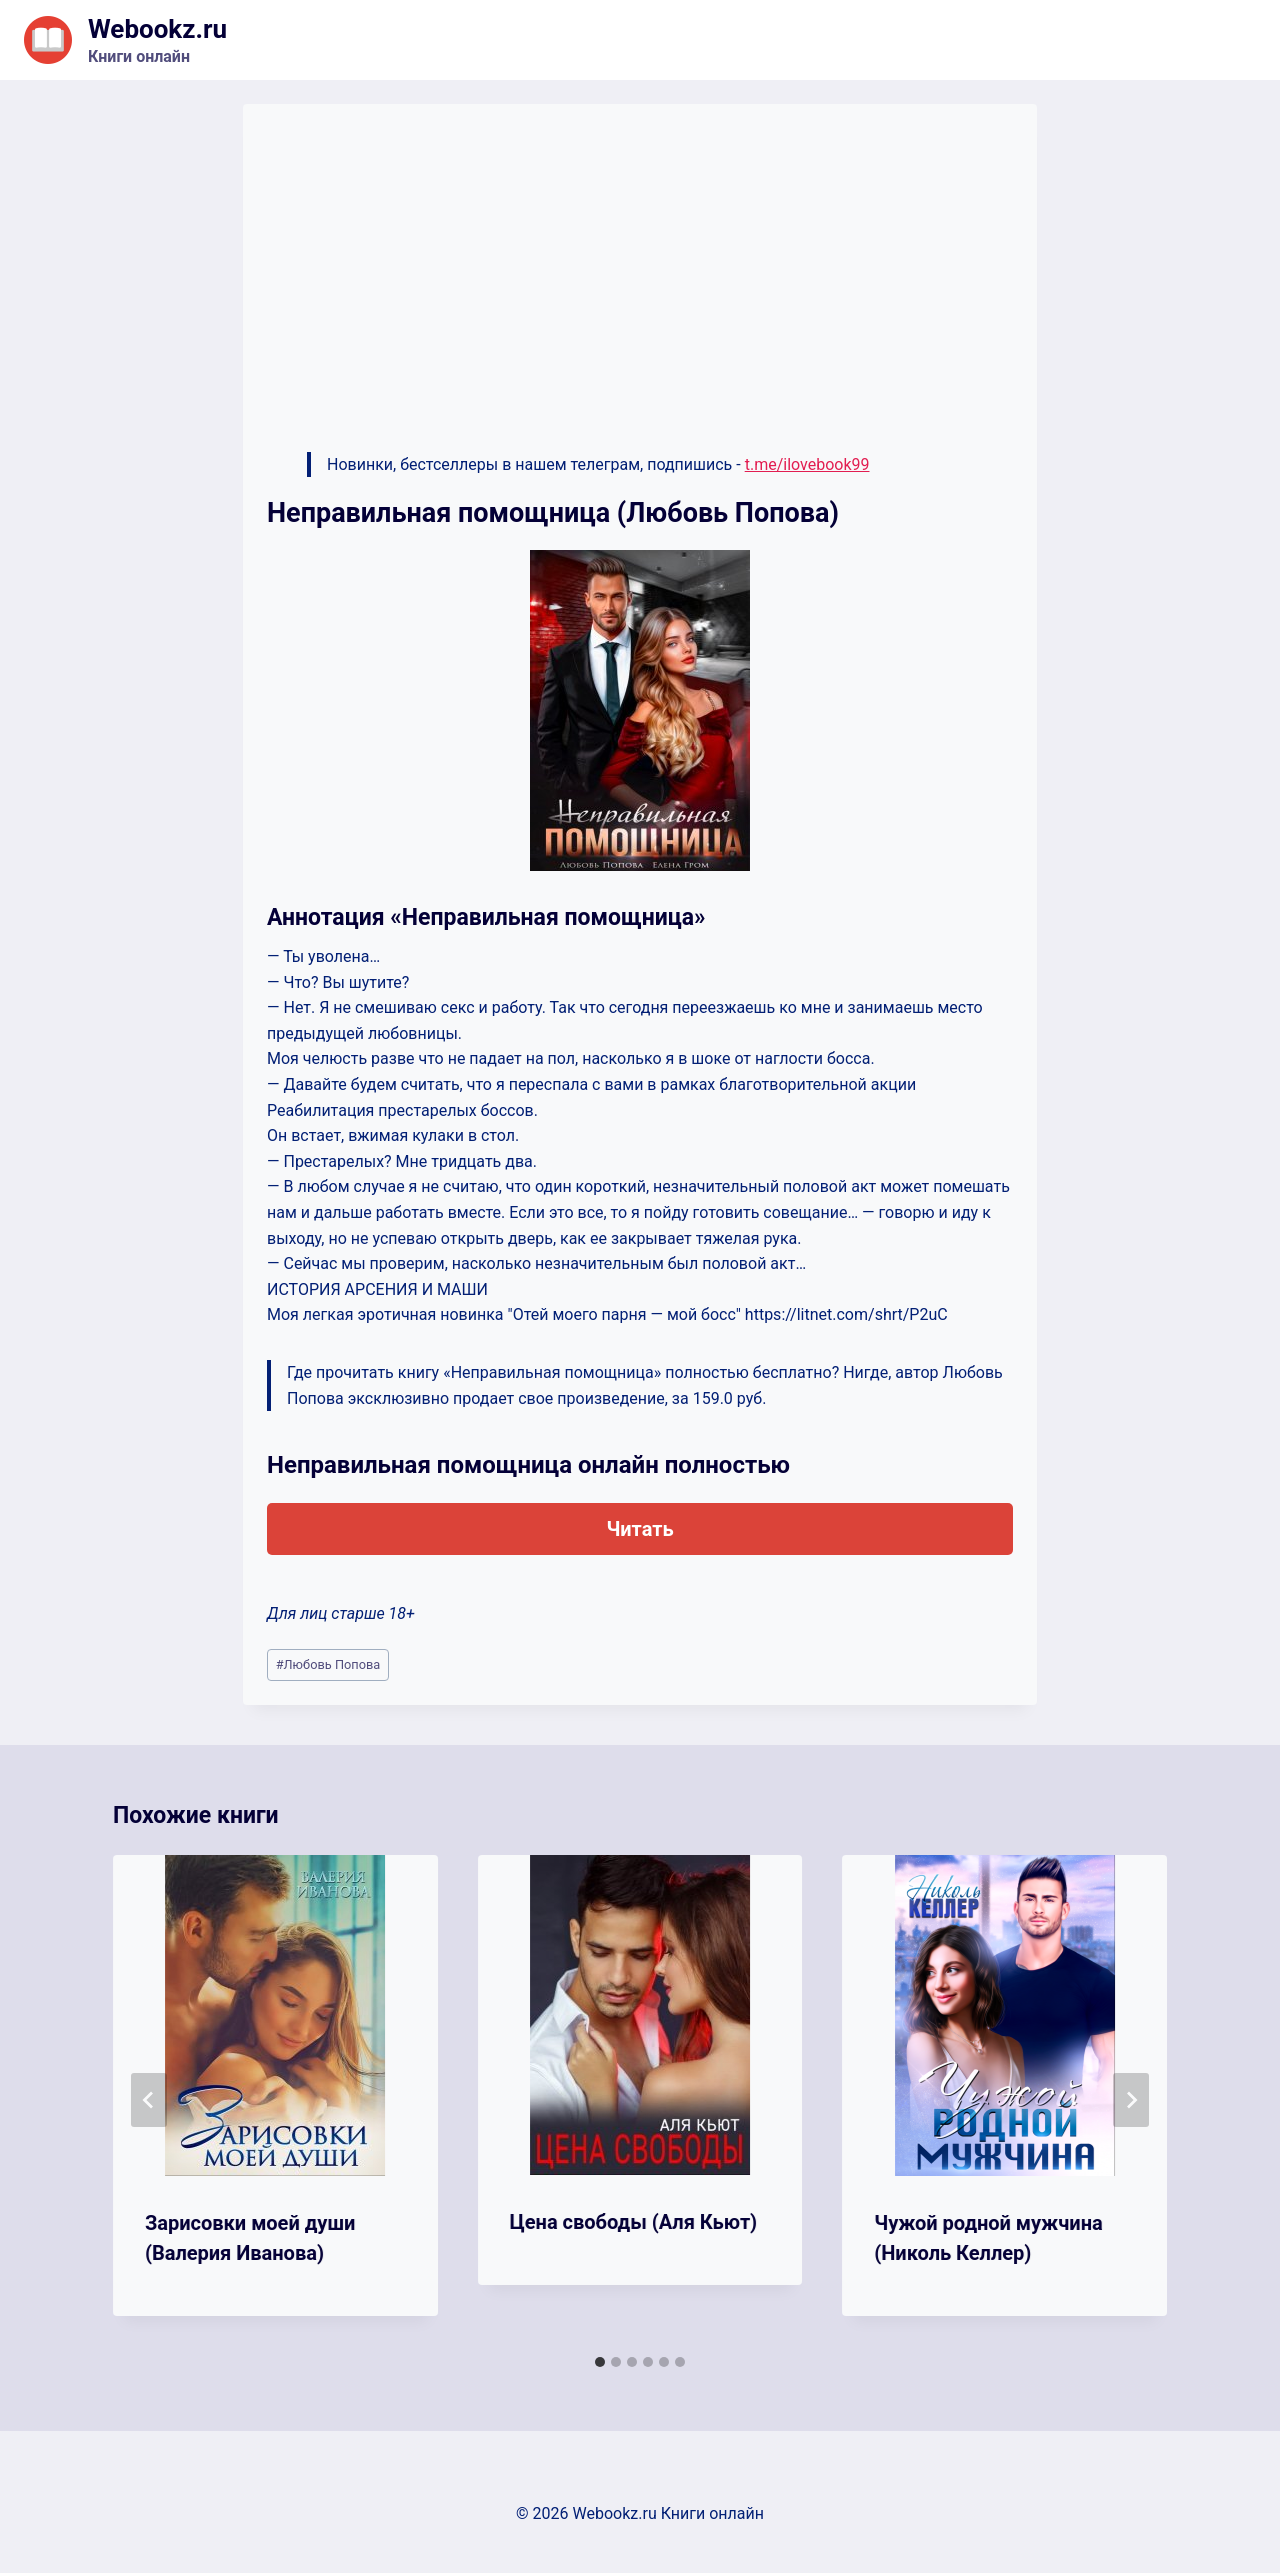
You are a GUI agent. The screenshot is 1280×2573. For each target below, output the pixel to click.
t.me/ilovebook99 (807, 464)
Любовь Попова (328, 1664)
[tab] (600, 2362)
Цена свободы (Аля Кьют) (634, 2222)
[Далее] (1131, 2100)
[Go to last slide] (149, 2100)
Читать (639, 1529)
